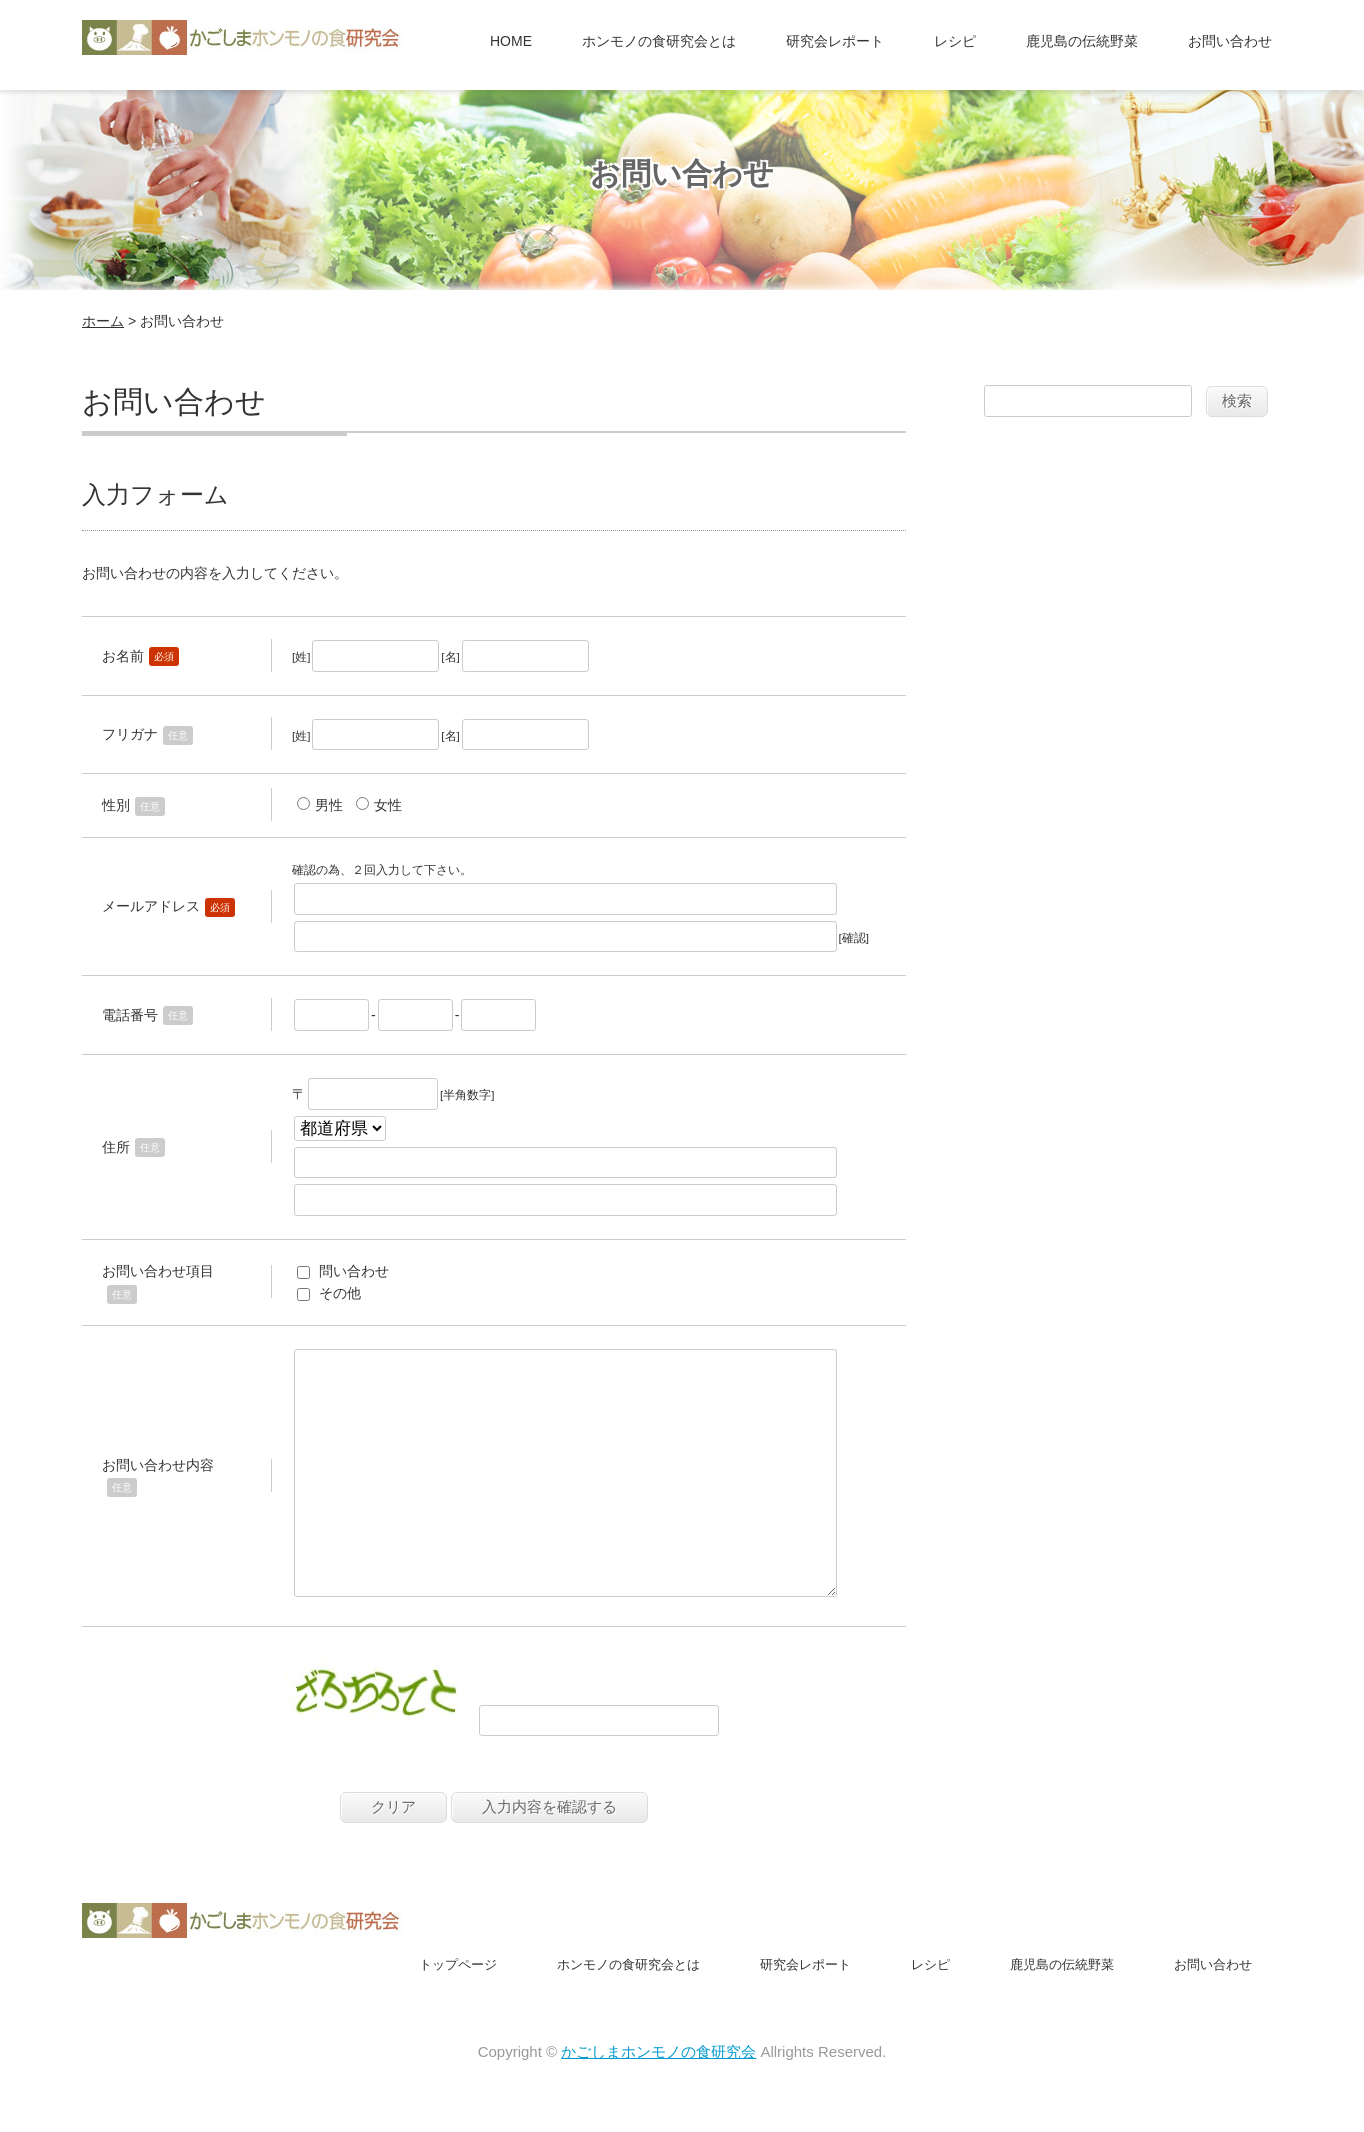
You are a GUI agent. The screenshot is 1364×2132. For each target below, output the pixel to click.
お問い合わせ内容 (158, 1489)
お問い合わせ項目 (158, 1271)
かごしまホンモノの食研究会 (658, 2099)
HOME (511, 41)
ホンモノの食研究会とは (659, 41)
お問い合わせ (1230, 41)
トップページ (458, 2012)
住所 (116, 1147)
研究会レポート (835, 41)
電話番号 (130, 1015)
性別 (116, 805)
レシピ (955, 41)
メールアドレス (151, 906)
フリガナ (130, 734)
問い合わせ (354, 1271)
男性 (329, 805)
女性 (388, 805)
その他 (340, 1293)
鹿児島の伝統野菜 (1082, 41)
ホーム (103, 321)
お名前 (123, 656)
